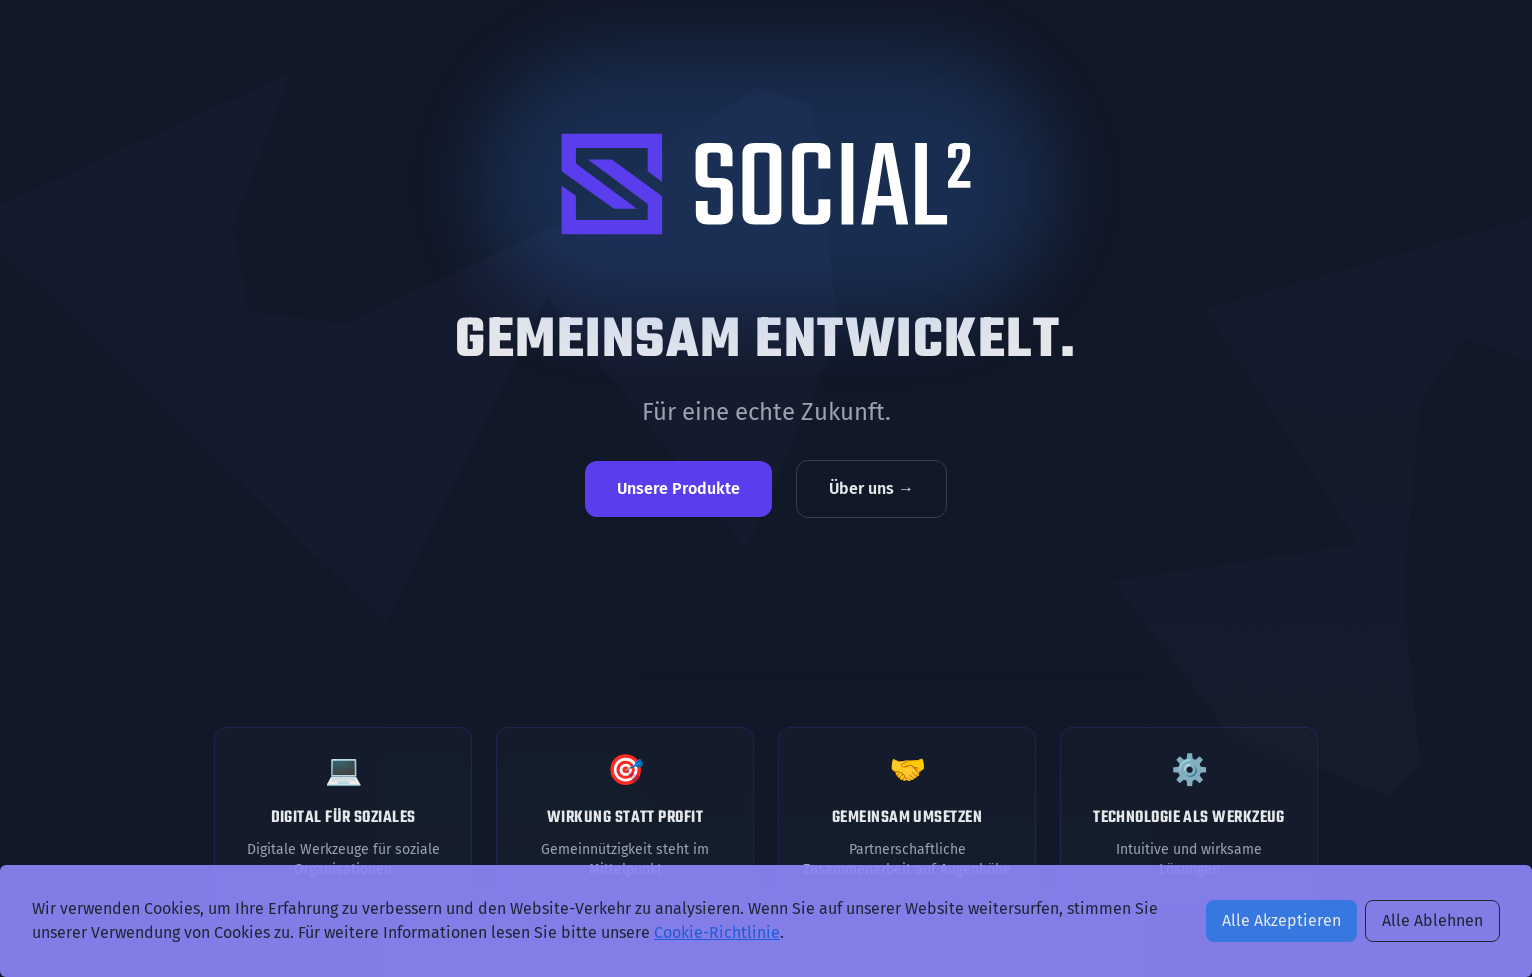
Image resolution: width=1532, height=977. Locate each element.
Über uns (871, 488)
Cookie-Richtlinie (717, 932)
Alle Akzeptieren (1281, 920)
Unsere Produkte (678, 488)
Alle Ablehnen (1432, 920)
